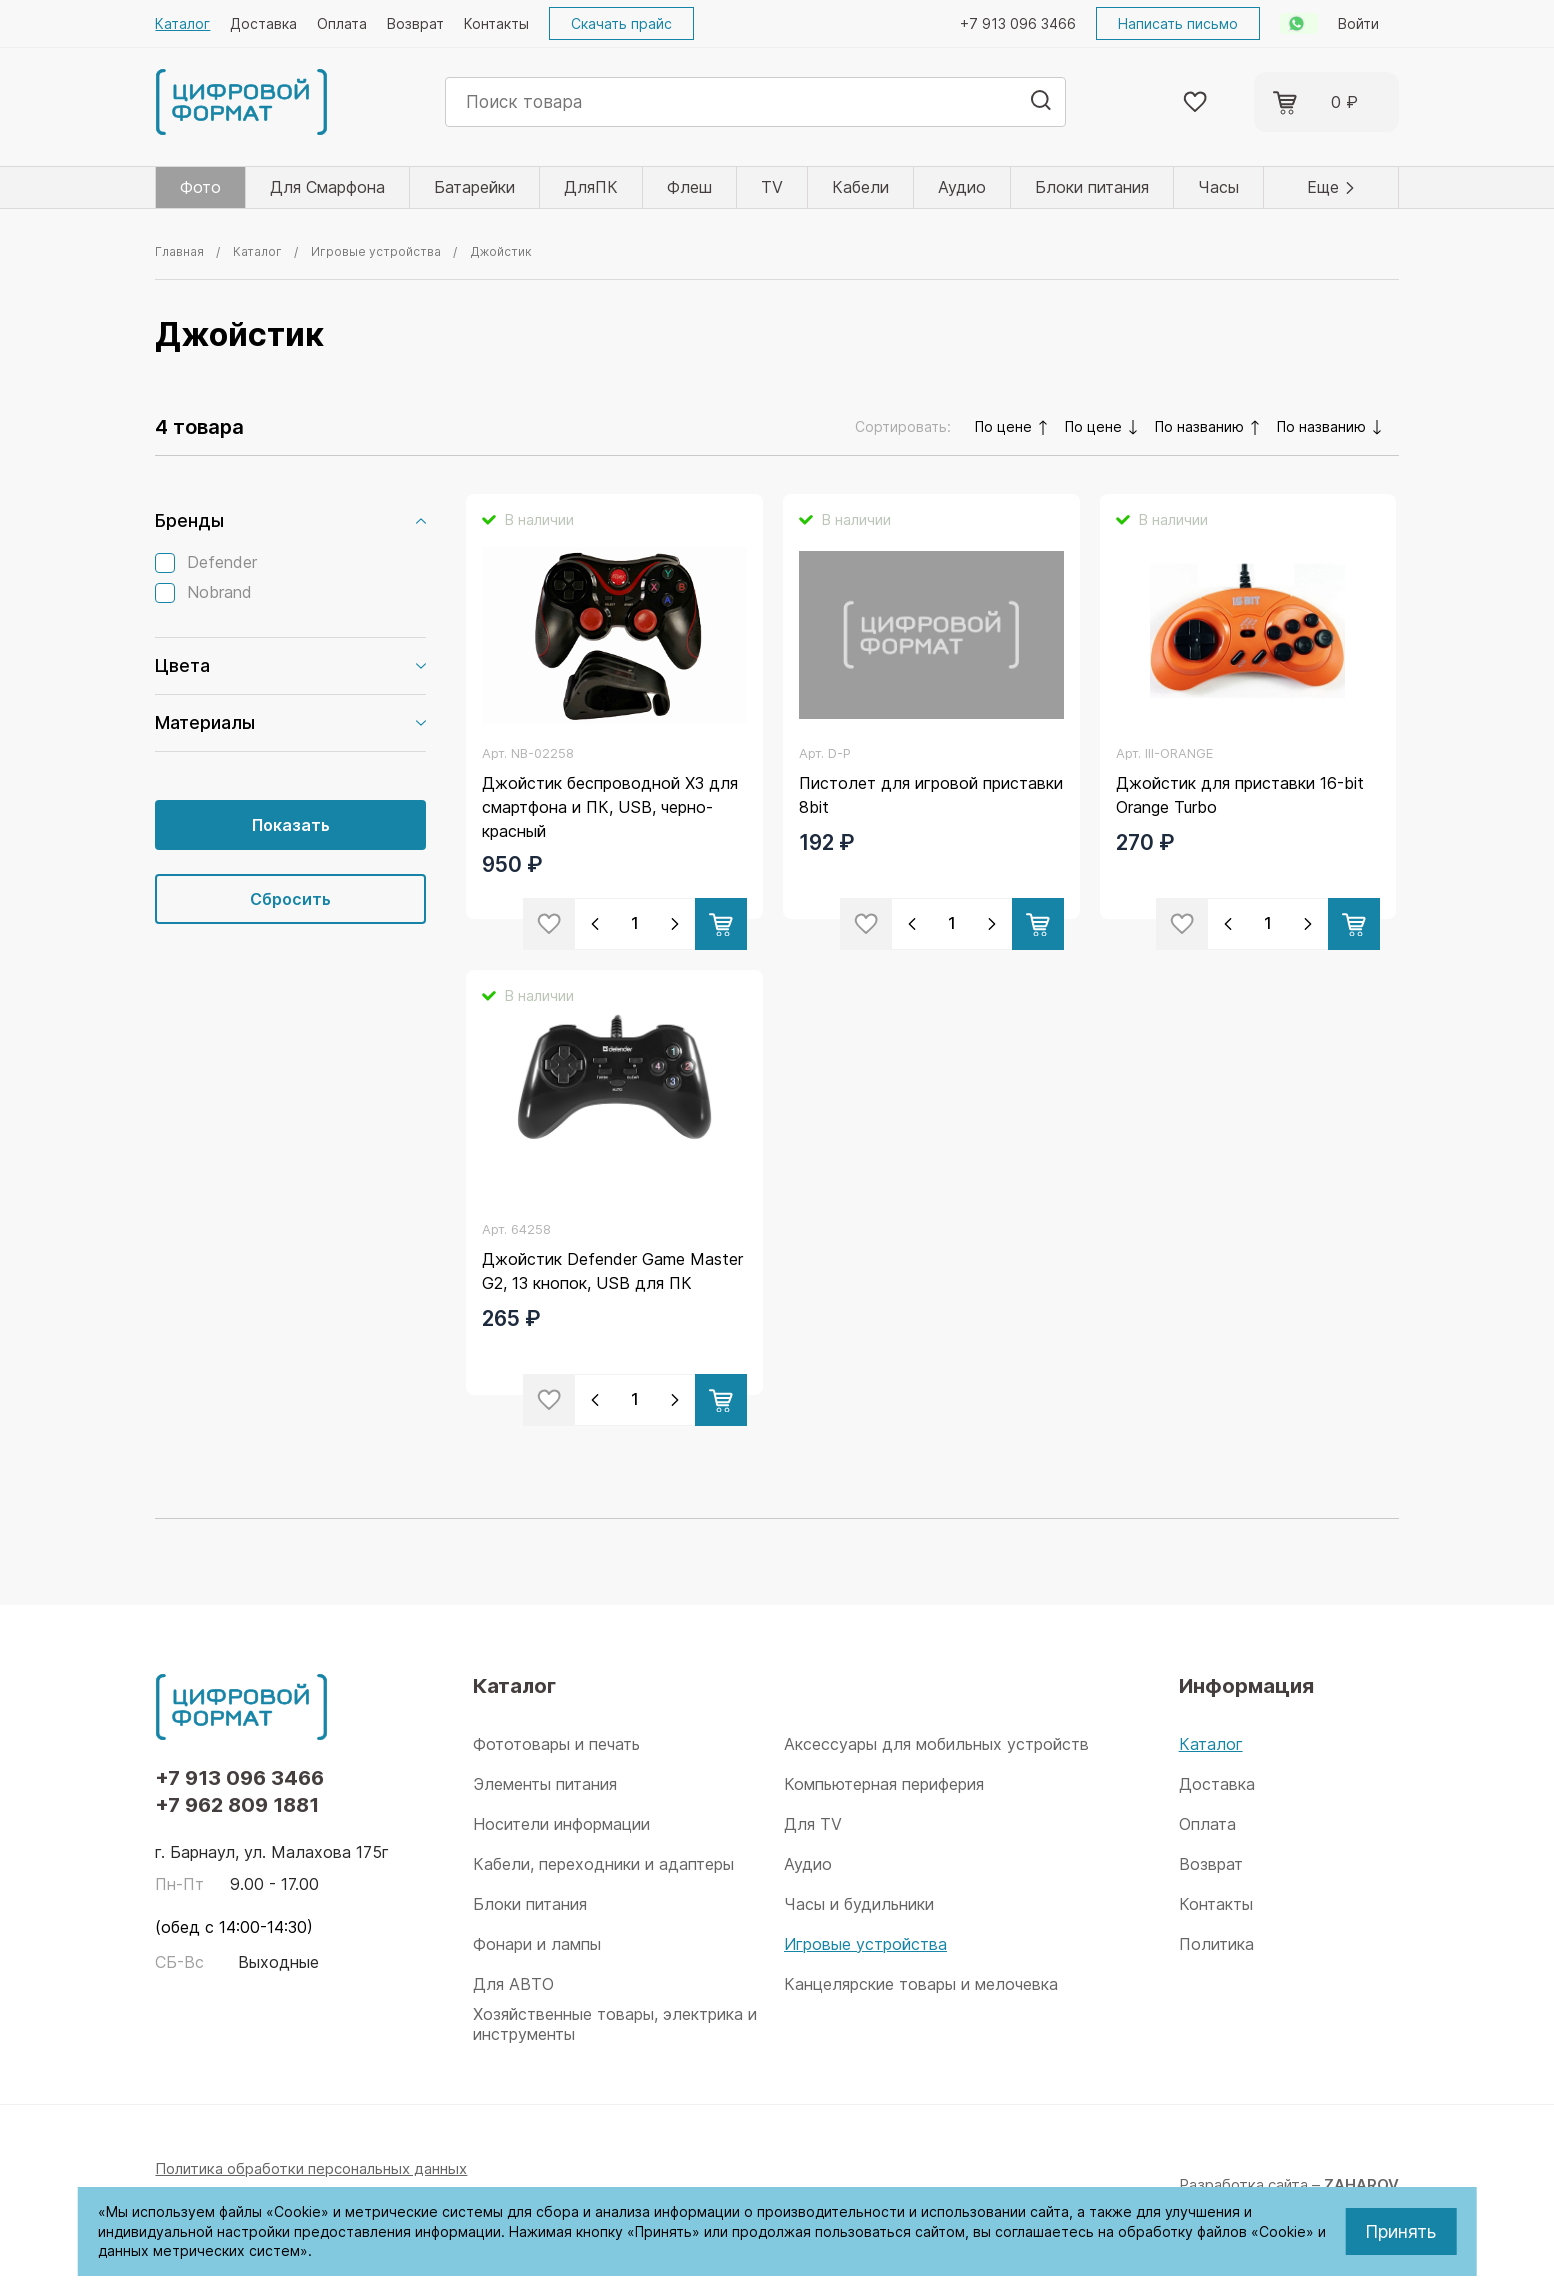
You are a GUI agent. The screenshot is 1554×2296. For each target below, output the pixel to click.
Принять (1400, 2231)
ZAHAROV (1361, 2184)
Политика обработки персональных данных (311, 2168)
